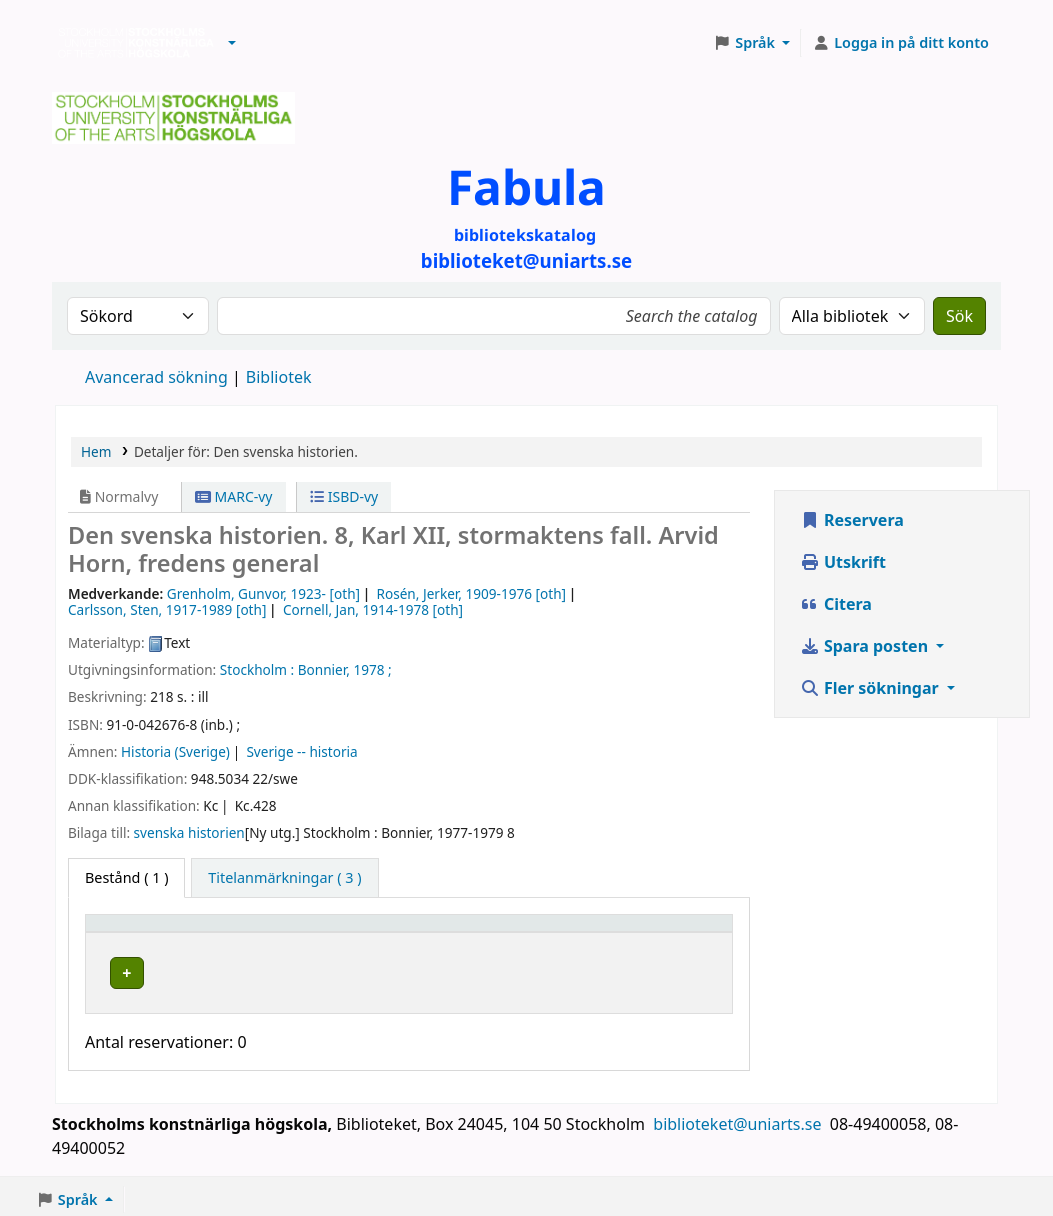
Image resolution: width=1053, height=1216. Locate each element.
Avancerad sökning (156, 377)
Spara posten (866, 646)
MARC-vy (234, 496)
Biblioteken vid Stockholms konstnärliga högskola (131, 43)
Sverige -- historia (301, 751)
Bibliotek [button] (285, 932)
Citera (836, 604)
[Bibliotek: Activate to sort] (358, 933)
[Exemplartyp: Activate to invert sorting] (165, 933)
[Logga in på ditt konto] (900, 43)
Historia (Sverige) (175, 751)
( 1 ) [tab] (126, 877)
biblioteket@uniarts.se (739, 1119)
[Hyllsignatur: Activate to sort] (551, 933)
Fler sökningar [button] (871, 688)
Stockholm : (257, 669)
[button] (232, 43)
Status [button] (660, 932)
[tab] (284, 878)
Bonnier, (324, 669)
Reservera (852, 520)
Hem (96, 451)
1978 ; (372, 669)
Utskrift (843, 562)
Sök (959, 316)
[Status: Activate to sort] (681, 933)
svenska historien (189, 832)
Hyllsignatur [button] (525, 932)
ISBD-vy (344, 496)
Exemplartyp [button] (139, 932)
